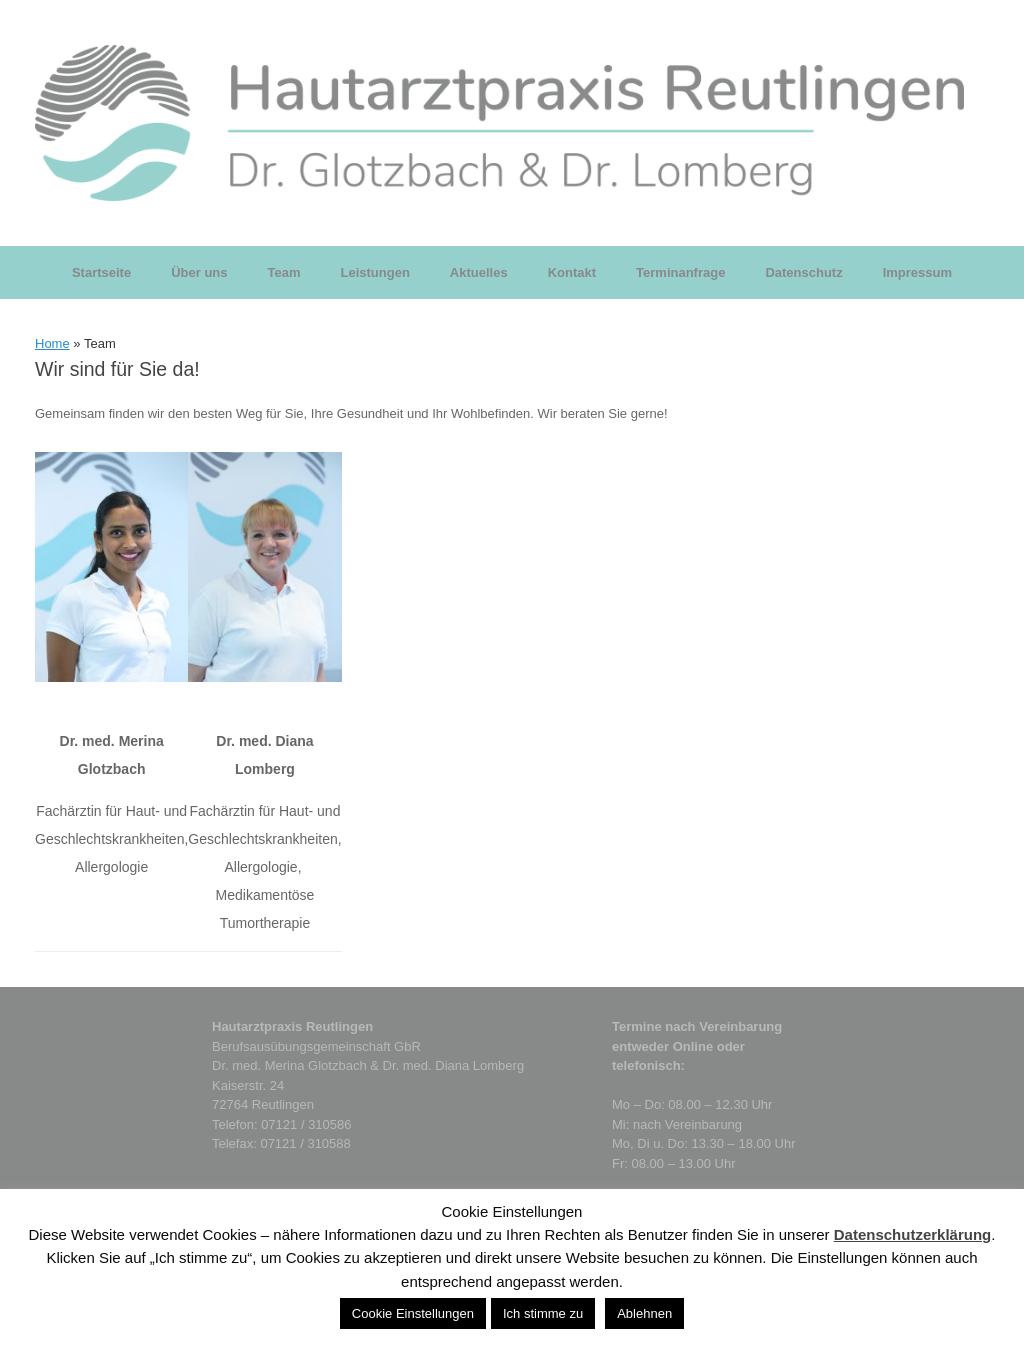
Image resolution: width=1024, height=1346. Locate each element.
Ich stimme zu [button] (543, 1313)
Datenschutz (803, 272)
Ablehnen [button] (644, 1313)
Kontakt (572, 272)
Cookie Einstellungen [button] (413, 1313)
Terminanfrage (680, 272)
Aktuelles (479, 272)
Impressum (917, 272)
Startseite (101, 272)
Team (284, 272)
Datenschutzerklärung (913, 1234)
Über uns (199, 272)
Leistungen (375, 272)
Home (52, 343)
